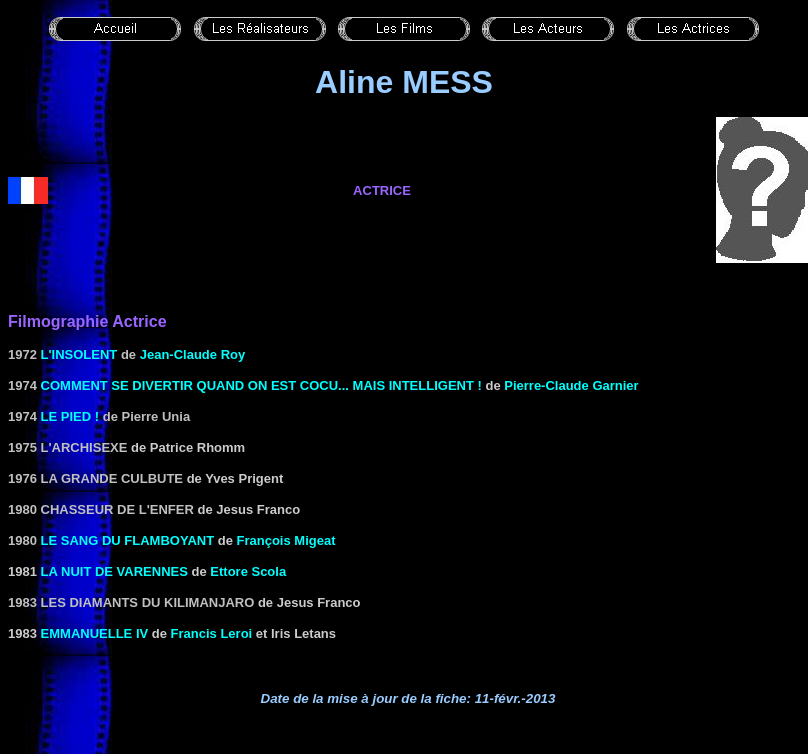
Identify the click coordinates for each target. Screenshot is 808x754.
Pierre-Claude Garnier (571, 385)
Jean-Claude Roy (192, 354)
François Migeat (286, 540)
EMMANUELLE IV (95, 633)
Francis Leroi (212, 633)
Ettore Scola (248, 571)
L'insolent (79, 354)
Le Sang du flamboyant (128, 540)
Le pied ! (70, 416)
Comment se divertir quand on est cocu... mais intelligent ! (261, 385)
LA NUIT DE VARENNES (114, 571)
